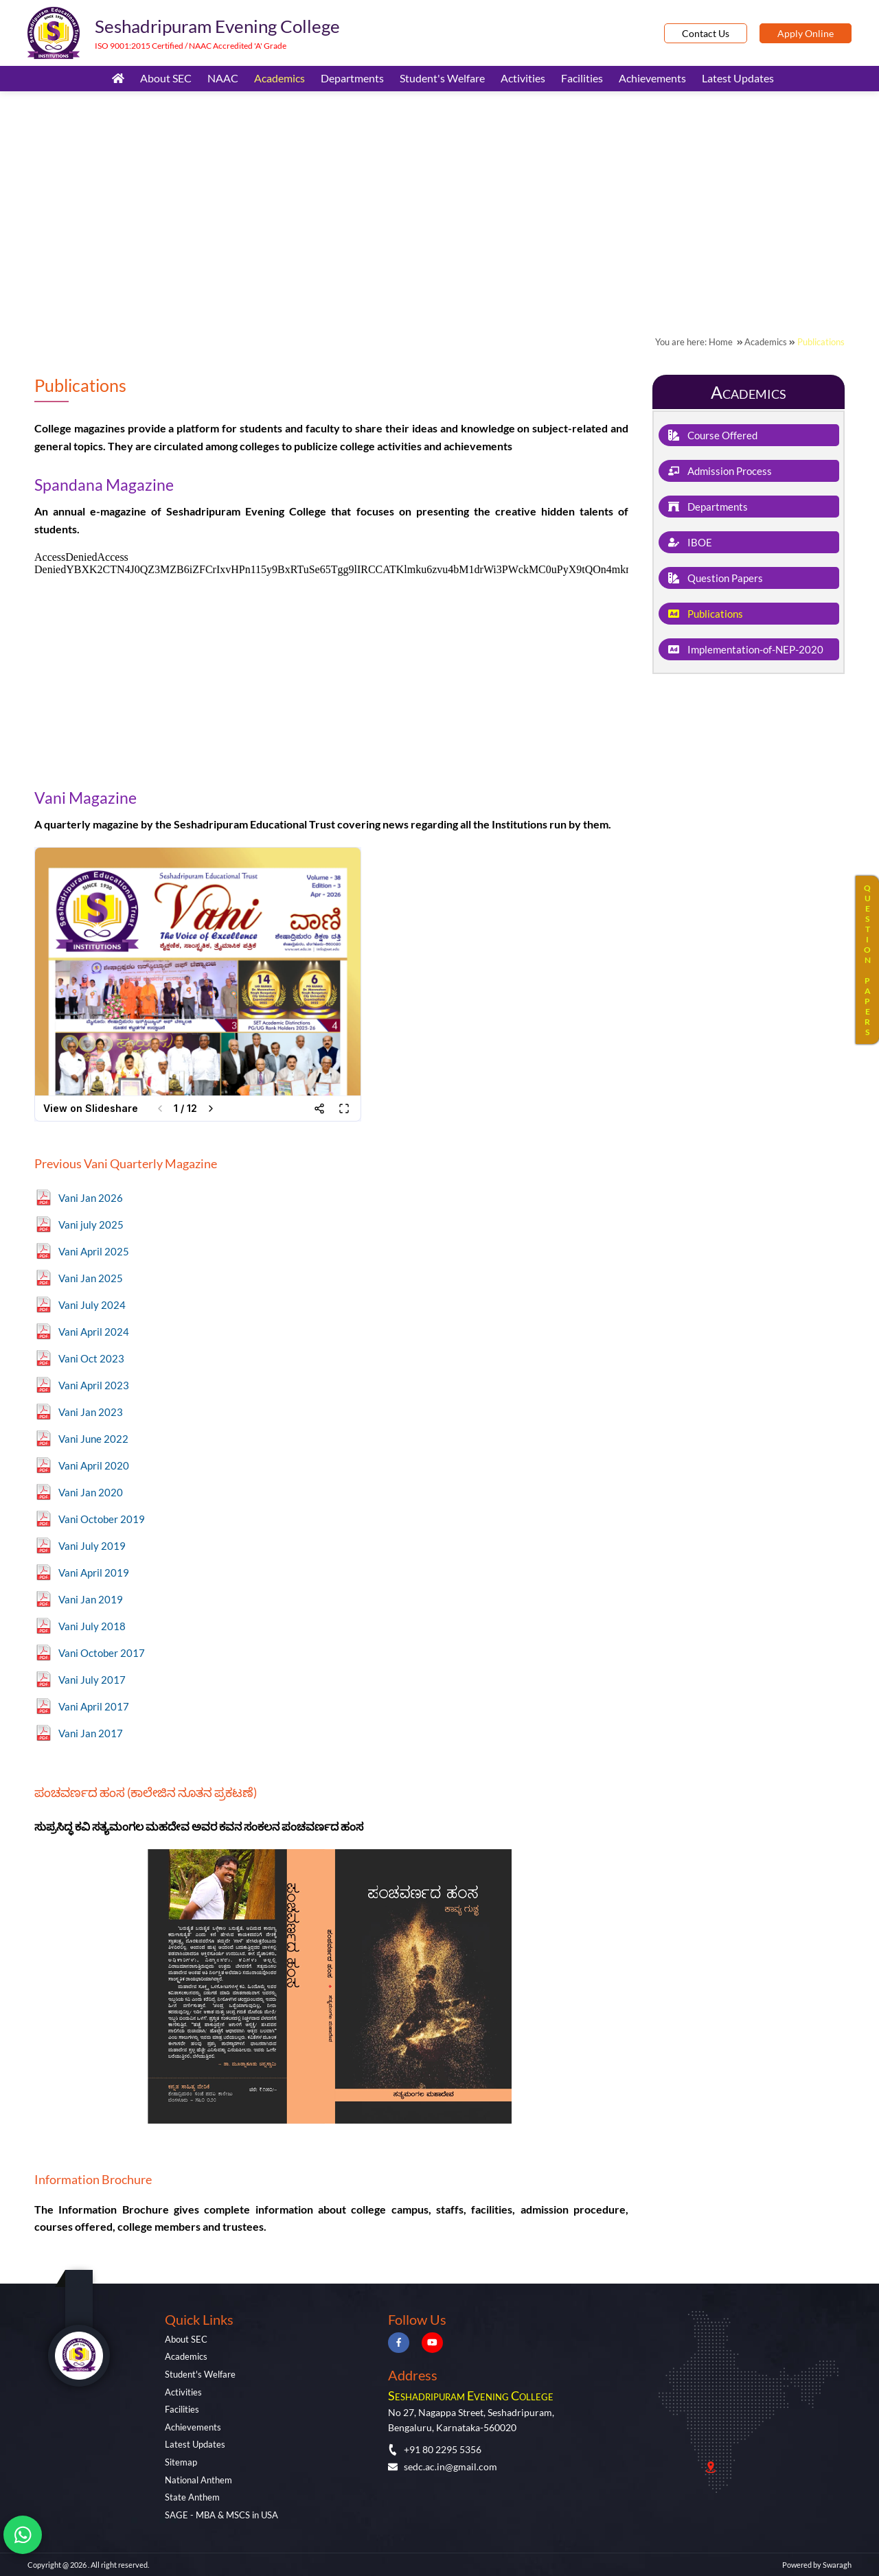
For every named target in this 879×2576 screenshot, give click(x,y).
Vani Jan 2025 (90, 1278)
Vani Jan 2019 (90, 1599)
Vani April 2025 (93, 1251)
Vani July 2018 (92, 1626)
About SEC (166, 77)
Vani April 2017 (93, 1706)
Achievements (652, 77)
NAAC (222, 77)
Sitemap (181, 2462)
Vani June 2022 (93, 1438)
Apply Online (805, 33)
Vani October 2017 (101, 1653)
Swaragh (837, 2564)
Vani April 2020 (93, 1465)
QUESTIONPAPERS (867, 960)
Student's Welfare (442, 77)
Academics (279, 77)
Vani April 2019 (93, 1572)
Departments (352, 77)
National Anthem (198, 2479)
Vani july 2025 (91, 1224)
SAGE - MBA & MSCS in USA (221, 2514)
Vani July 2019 (92, 1546)
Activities (523, 77)
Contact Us (705, 33)
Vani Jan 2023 (90, 1412)
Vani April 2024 (93, 1331)
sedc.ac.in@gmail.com (442, 2466)
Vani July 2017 (92, 1679)
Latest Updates (738, 77)
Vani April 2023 (93, 1385)
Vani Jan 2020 (90, 1492)
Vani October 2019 (101, 1519)
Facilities (582, 77)
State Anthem (192, 2497)
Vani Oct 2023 (91, 1358)
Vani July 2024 (92, 1305)
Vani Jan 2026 (90, 1198)
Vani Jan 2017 (90, 1733)
